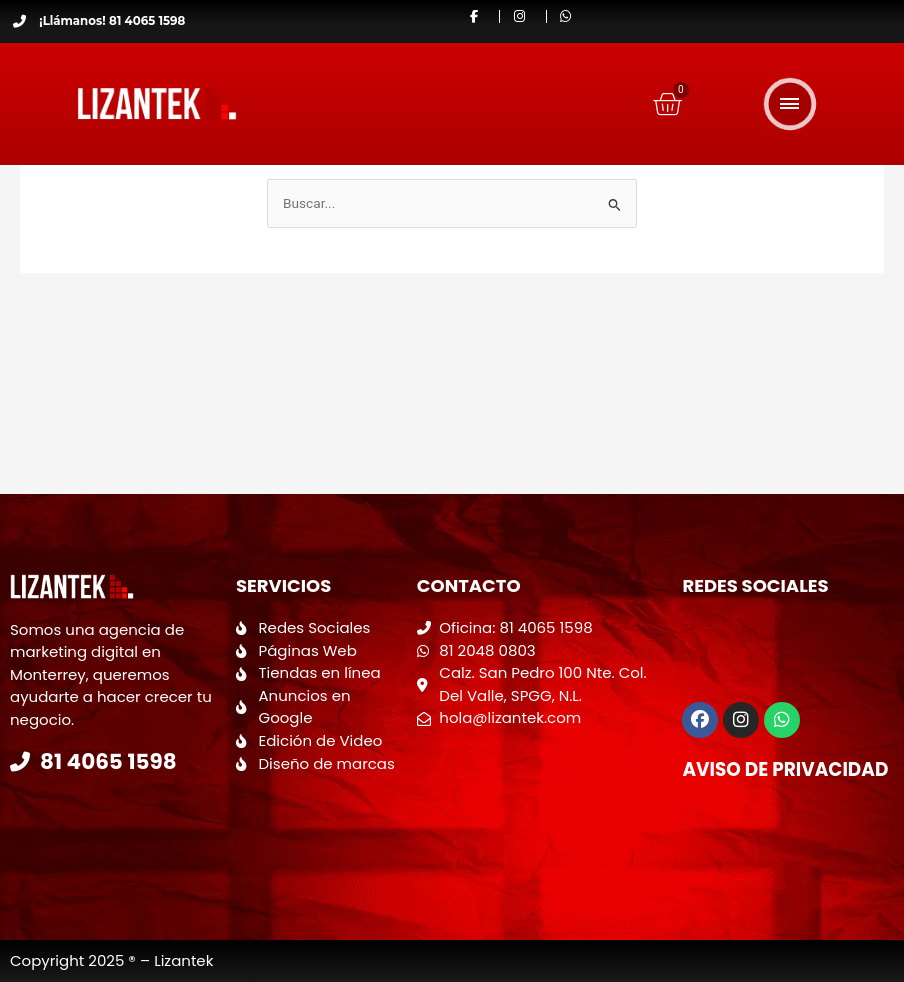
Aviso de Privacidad (782, 769)
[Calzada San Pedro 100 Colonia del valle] (540, 810)
